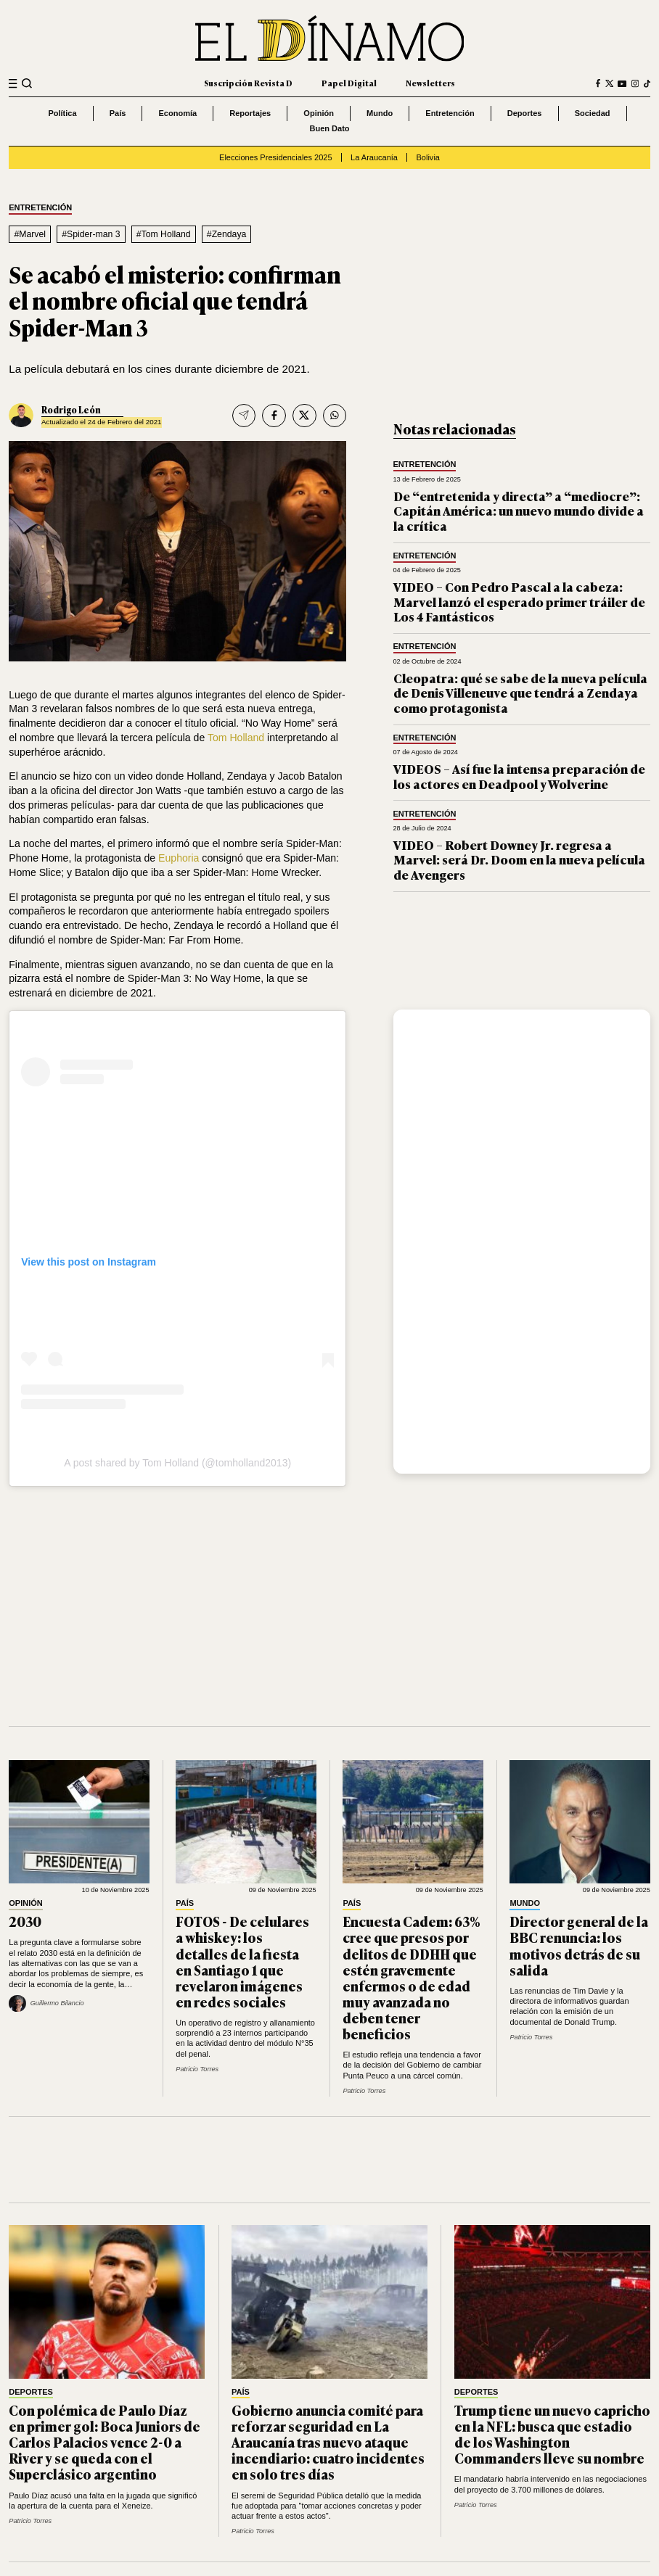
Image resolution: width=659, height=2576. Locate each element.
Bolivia (428, 157)
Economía (178, 113)
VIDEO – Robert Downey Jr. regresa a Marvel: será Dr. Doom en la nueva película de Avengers (519, 859)
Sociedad (592, 113)
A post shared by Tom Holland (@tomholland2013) (177, 1463)
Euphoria (178, 858)
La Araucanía (374, 157)
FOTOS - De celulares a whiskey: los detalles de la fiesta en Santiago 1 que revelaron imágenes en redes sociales (242, 1961)
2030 (25, 1921)
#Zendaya (227, 234)
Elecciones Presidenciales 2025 (275, 157)
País (118, 113)
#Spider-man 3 (91, 234)
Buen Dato (329, 128)
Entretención (449, 113)
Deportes (524, 113)
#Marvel (30, 234)
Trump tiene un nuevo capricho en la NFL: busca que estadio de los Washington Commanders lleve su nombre (552, 2434)
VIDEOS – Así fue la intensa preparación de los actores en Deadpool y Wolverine (519, 776)
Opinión (318, 113)
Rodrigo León (71, 409)
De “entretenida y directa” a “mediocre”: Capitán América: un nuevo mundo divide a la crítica (518, 510)
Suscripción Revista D (248, 82)
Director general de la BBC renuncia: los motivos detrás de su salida (578, 1945)
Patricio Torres (197, 2069)
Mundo (380, 113)
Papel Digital (349, 82)
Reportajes (250, 113)
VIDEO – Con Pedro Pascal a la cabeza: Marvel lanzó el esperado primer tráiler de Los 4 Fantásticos (519, 601)
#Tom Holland (163, 234)
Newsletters (430, 82)
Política (62, 113)
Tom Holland (236, 737)
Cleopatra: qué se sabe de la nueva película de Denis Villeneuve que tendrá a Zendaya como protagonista (520, 693)
